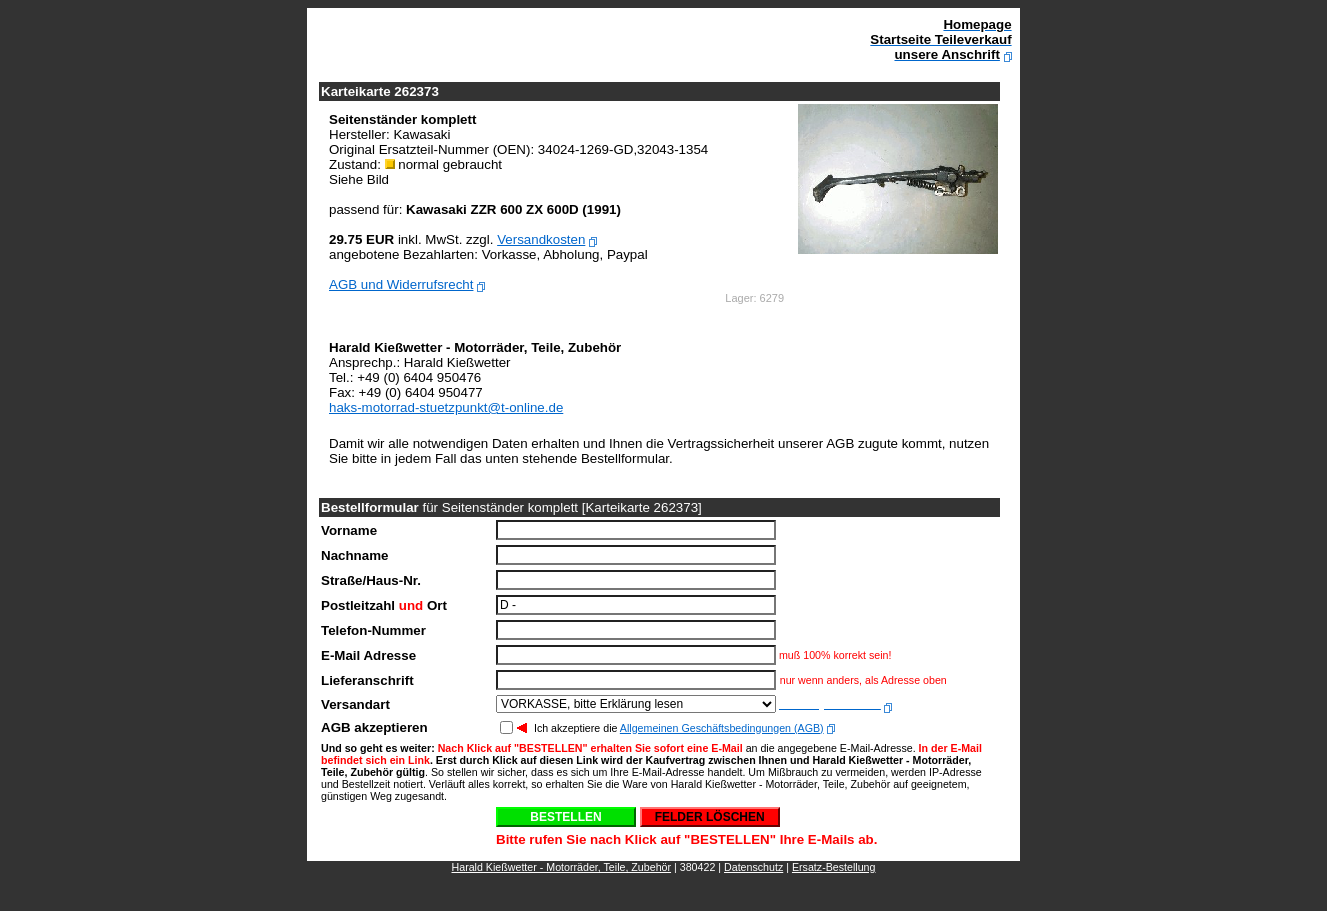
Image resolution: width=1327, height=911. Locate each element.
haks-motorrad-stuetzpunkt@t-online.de (446, 407)
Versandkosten (541, 239)
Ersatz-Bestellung (834, 867)
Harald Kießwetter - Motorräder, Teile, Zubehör (562, 867)
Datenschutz (753, 867)
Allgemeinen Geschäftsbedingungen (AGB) (722, 728)
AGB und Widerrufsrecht (401, 284)
